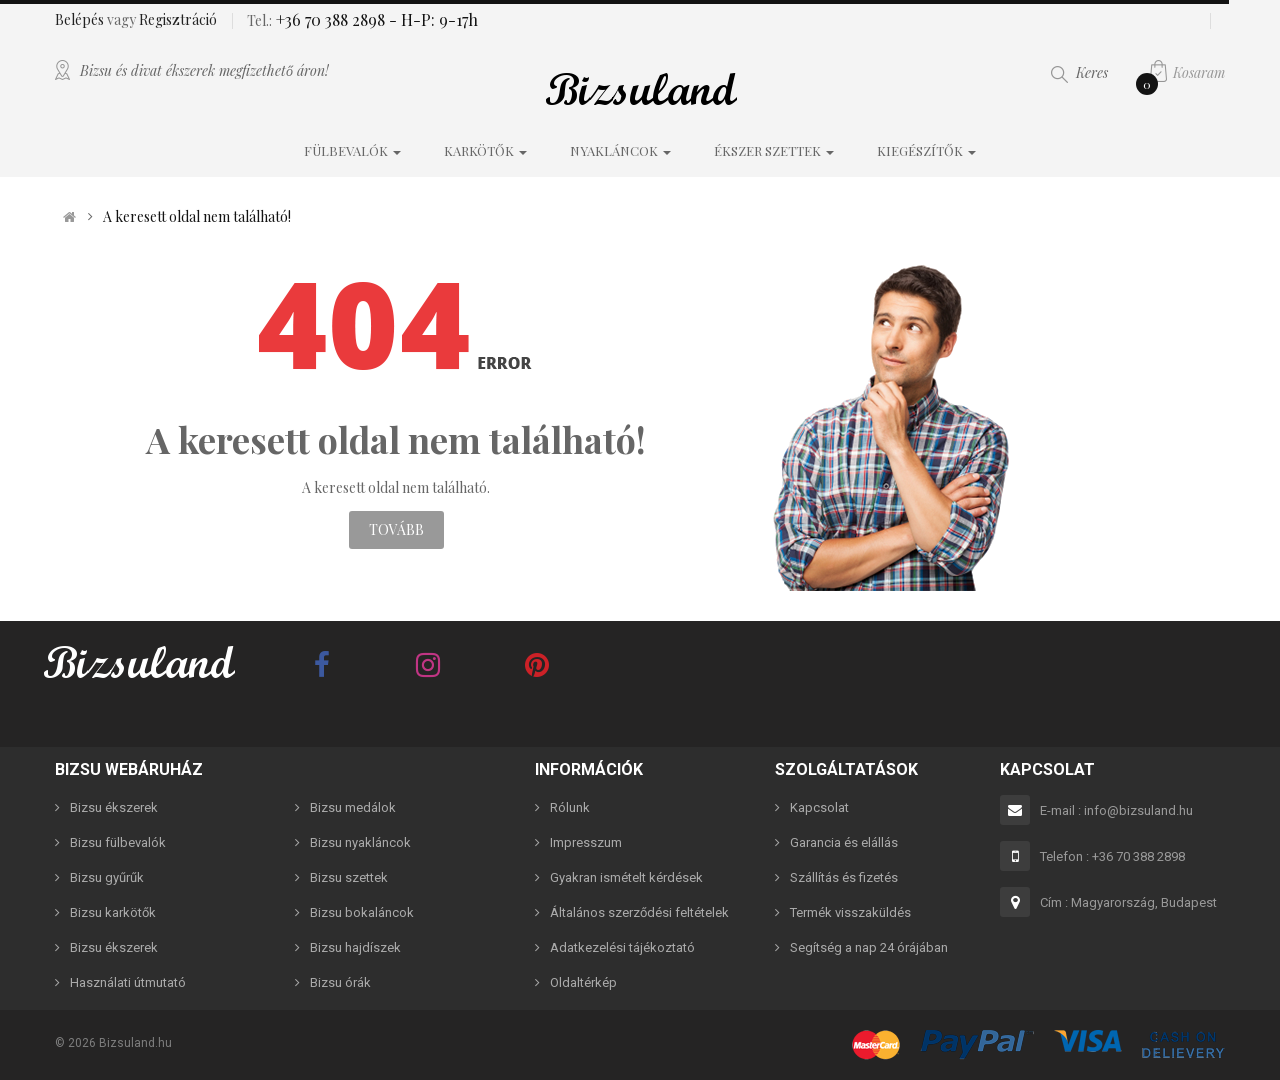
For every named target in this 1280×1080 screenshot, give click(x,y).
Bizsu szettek (349, 877)
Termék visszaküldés (850, 912)
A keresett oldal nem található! (197, 217)
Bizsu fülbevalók (118, 842)
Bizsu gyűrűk (107, 877)
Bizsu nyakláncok (360, 842)
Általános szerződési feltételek (639, 912)
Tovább (396, 529)
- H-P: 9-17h (431, 19)
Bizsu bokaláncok (362, 912)
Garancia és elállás (844, 842)
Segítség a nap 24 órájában (869, 947)
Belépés (81, 19)
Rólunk (570, 807)
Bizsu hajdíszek (355, 947)
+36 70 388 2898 (328, 19)
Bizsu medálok (353, 807)
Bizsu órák (340, 982)
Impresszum (586, 842)
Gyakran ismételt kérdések (626, 877)
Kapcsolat (819, 807)
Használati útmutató (128, 982)
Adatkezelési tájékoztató (622, 947)
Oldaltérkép (583, 982)
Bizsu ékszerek (114, 807)
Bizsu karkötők (113, 912)
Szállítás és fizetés (844, 877)
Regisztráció (178, 19)
